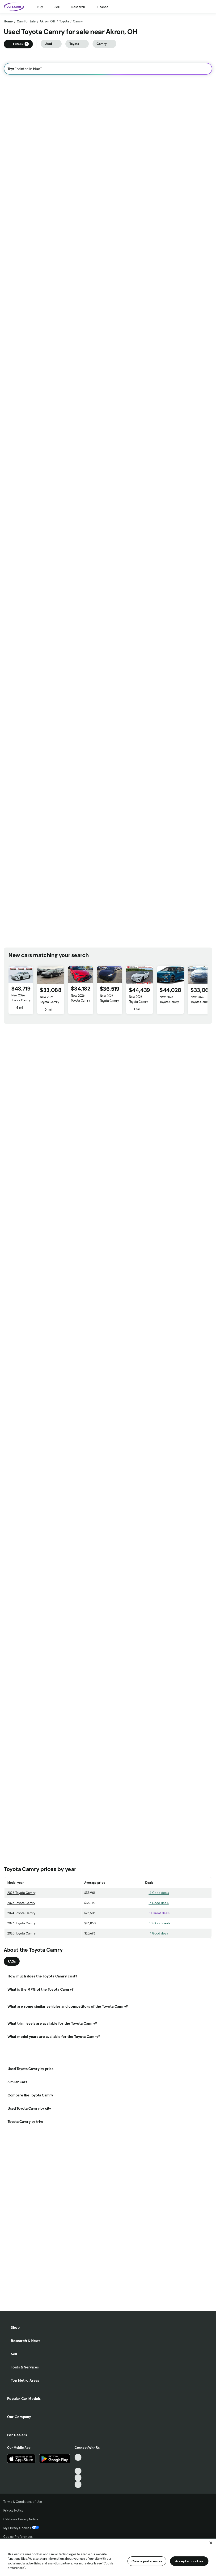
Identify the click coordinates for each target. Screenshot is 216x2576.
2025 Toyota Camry (21, 2184)
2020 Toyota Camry (21, 2215)
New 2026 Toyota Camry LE (49, 1131)
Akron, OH (47, 21)
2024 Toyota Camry (21, 2195)
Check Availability (24, 314)
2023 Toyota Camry (21, 2205)
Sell (57, 7)
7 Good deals (157, 2184)
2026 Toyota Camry (21, 2174)
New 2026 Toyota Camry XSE (20, 1129)
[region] (108, 2557)
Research (78, 7)
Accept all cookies (189, 2561)
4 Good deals (157, 2174)
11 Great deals (157, 2195)
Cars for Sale (26, 21)
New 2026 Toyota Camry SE (80, 1129)
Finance (102, 7)
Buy (40, 7)
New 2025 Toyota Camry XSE (169, 1131)
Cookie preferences (146, 2561)
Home (8, 21)
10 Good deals (157, 2205)
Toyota (64, 21)
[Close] (211, 2543)
